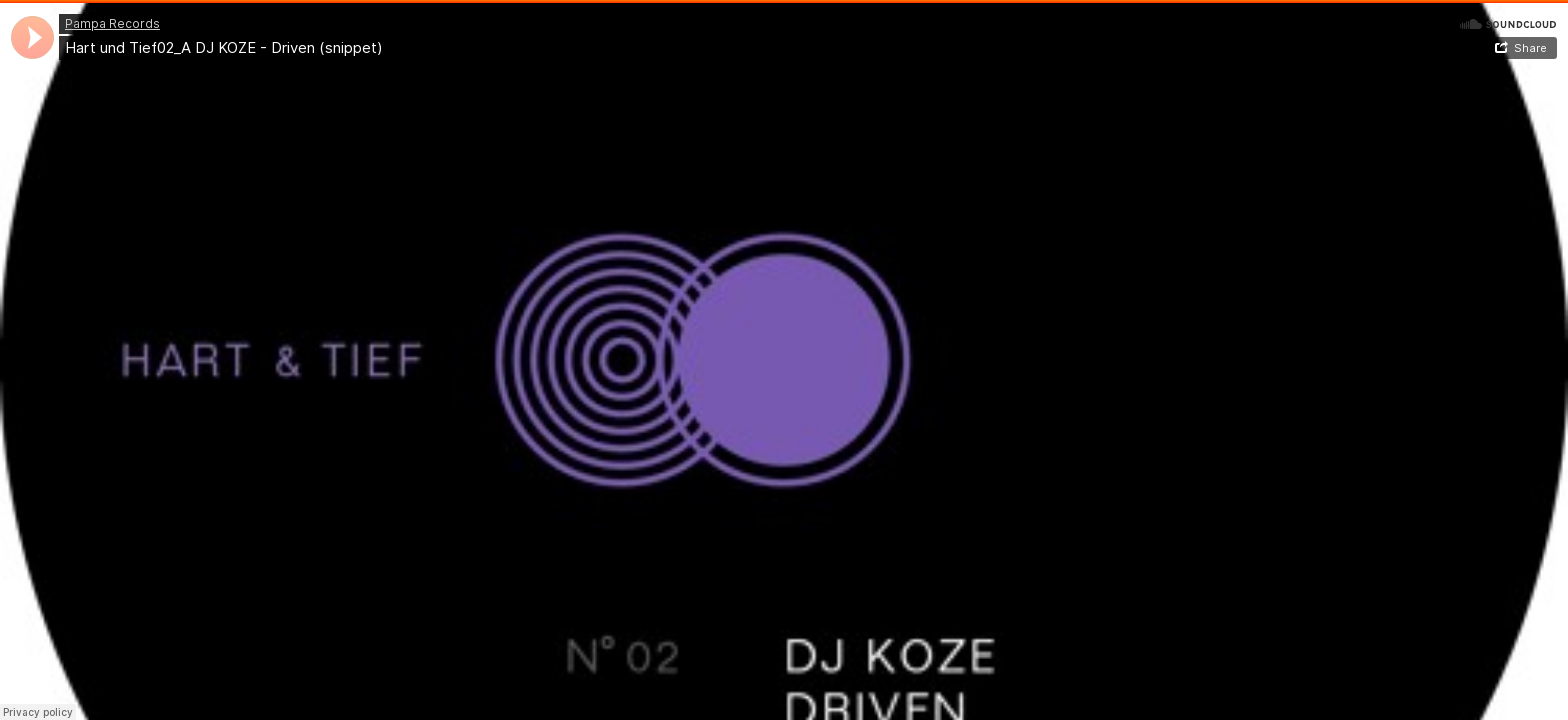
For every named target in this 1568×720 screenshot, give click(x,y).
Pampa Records (112, 23)
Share (1530, 48)
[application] (32, 37)
